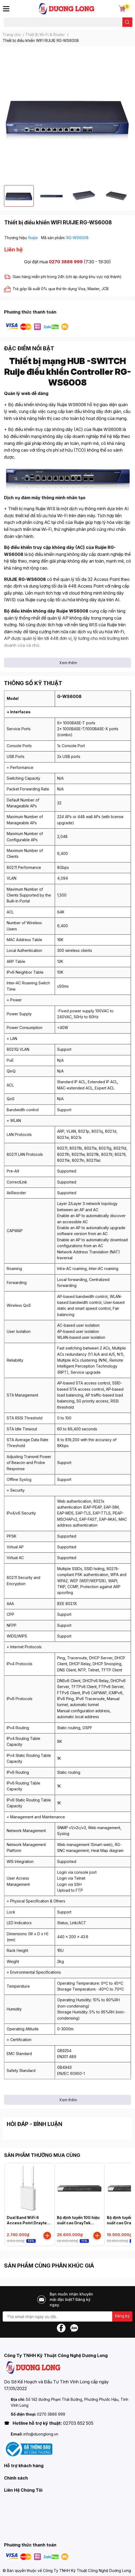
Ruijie (33, 237)
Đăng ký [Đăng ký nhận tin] (122, 2316)
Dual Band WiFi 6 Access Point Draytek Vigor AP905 (28, 2222)
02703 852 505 (78, 2423)
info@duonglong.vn (40, 2434)
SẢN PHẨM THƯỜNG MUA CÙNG (42, 2155)
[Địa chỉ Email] (67, 2316)
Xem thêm (68, 662)
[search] (127, 22)
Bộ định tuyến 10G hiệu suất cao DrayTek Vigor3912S (78, 2222)
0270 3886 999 (66, 261)
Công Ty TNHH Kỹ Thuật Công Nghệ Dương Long (87, 2570)
